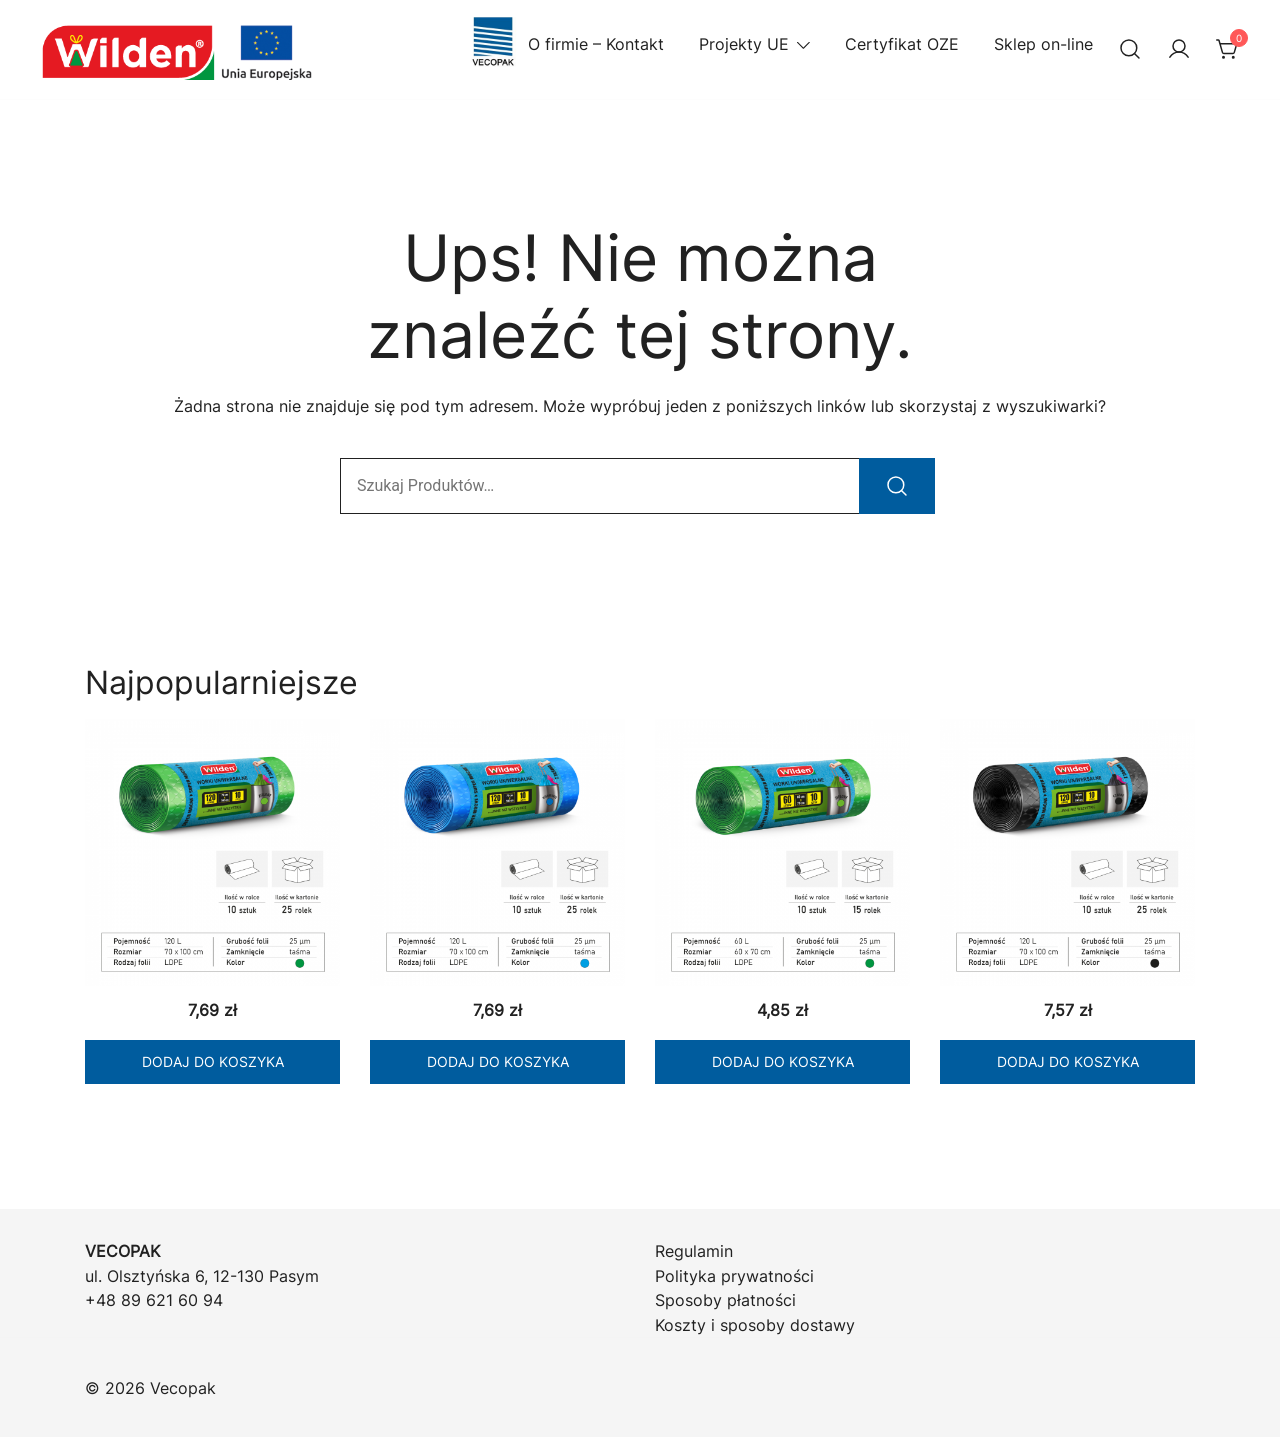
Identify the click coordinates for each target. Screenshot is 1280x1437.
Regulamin (694, 1251)
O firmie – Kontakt (566, 44)
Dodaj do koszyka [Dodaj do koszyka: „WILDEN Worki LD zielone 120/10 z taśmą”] (213, 1061)
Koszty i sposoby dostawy (755, 1325)
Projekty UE (744, 44)
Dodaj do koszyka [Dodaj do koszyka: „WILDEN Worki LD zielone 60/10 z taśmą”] (783, 1061)
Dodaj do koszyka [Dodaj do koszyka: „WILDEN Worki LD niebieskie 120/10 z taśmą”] (498, 1061)
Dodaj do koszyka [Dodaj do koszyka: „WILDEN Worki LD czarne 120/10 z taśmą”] (1068, 1061)
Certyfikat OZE (902, 44)
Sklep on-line (1043, 44)
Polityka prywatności (734, 1276)
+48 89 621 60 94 (154, 1300)
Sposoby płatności (725, 1300)
